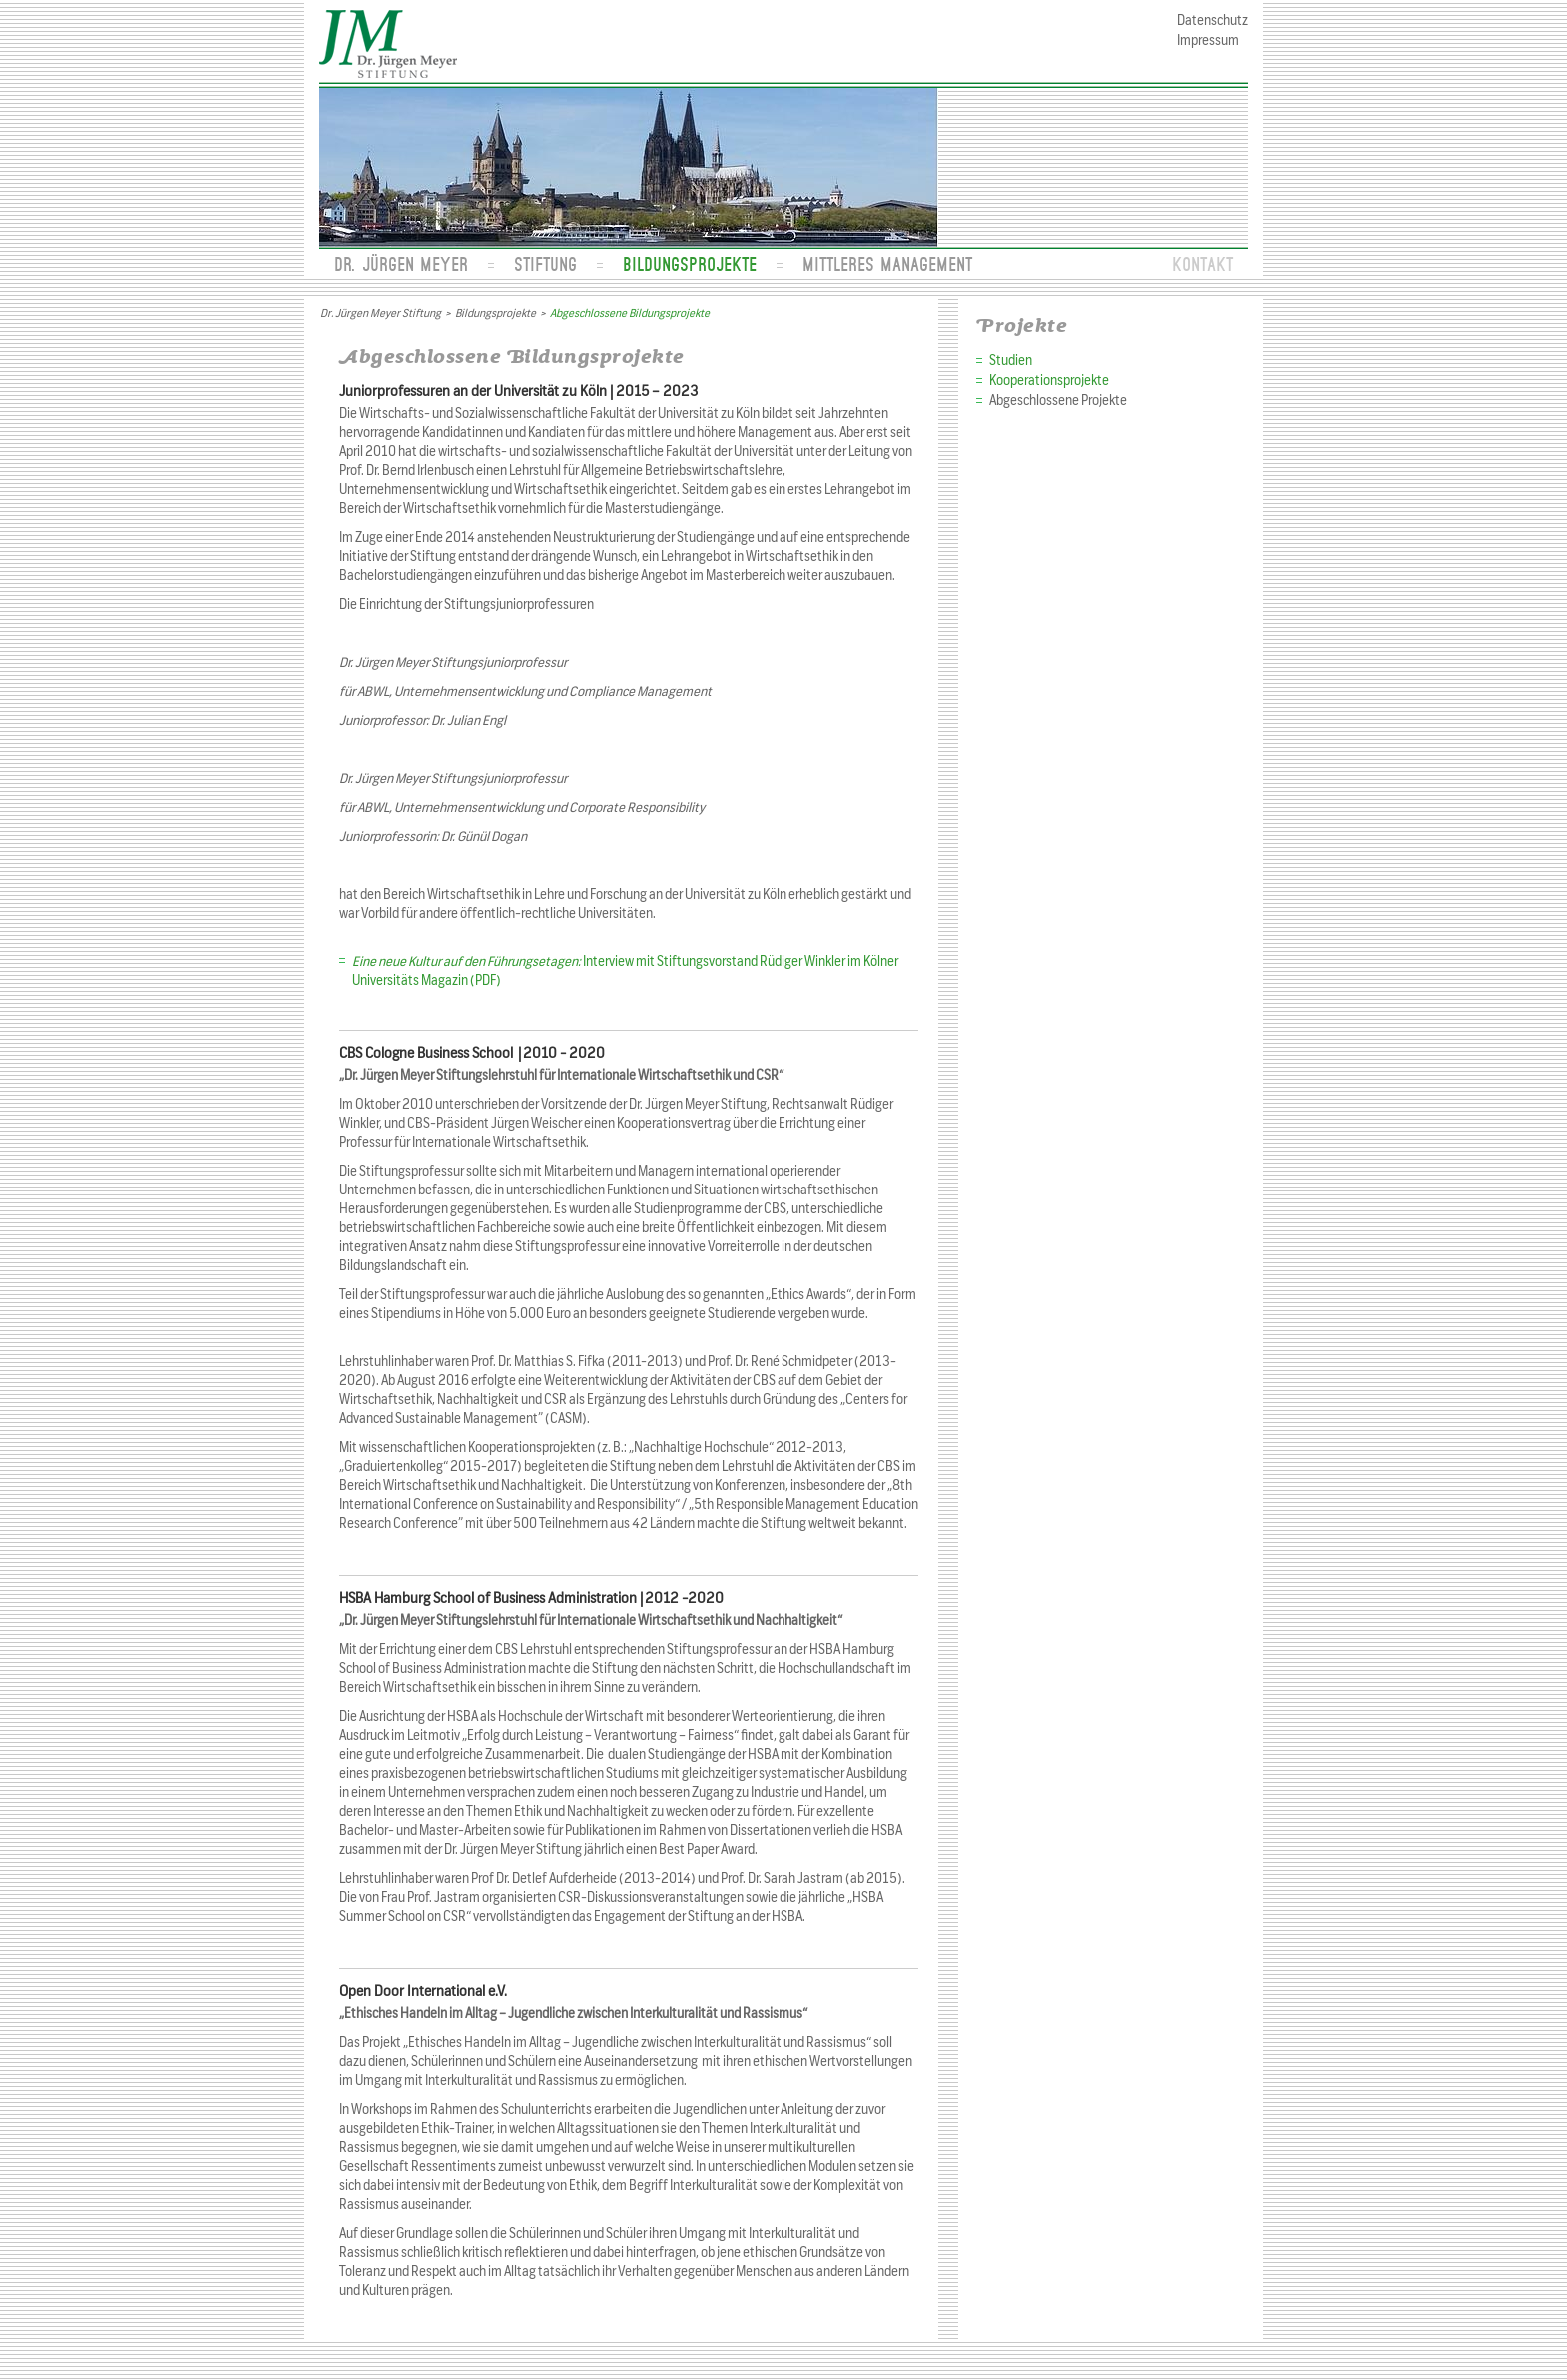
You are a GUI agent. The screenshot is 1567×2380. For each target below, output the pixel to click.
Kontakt (1202, 263)
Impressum (1208, 40)
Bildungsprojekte (690, 263)
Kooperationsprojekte (1049, 380)
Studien (1010, 360)
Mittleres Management (887, 263)
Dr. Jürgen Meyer (401, 263)
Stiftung (545, 263)
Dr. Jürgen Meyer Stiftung (380, 313)
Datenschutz (1212, 20)
